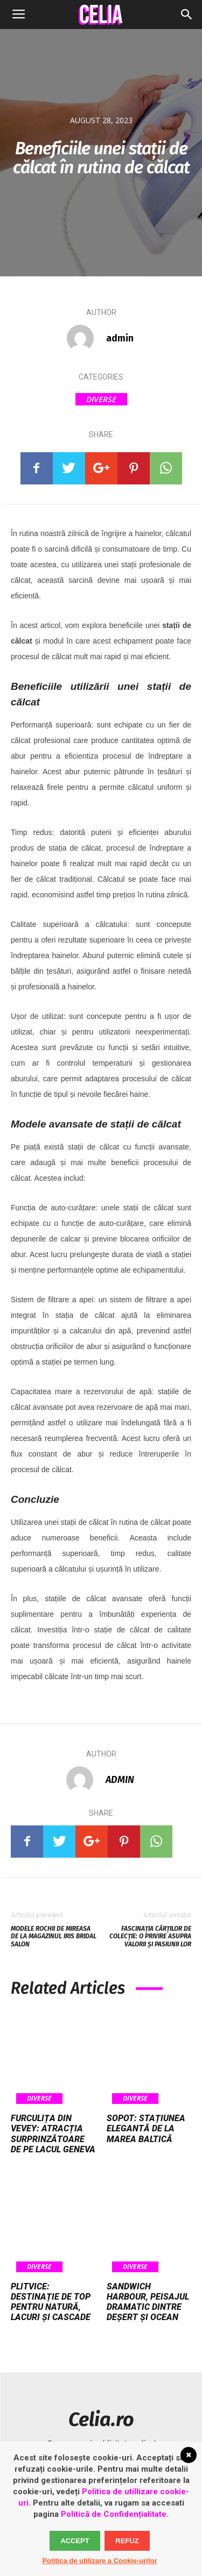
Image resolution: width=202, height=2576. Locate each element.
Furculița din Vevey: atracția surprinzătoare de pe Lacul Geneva (53, 2133)
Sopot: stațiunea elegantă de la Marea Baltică (146, 2128)
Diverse (101, 399)
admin (120, 338)
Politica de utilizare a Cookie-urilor (99, 2561)
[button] (187, 14)
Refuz (126, 2541)
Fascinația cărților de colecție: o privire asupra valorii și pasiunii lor (150, 1936)
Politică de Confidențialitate (113, 2514)
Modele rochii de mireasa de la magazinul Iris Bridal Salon (53, 1936)
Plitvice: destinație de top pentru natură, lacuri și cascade (50, 2302)
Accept (74, 2541)
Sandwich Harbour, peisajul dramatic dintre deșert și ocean (148, 2302)
